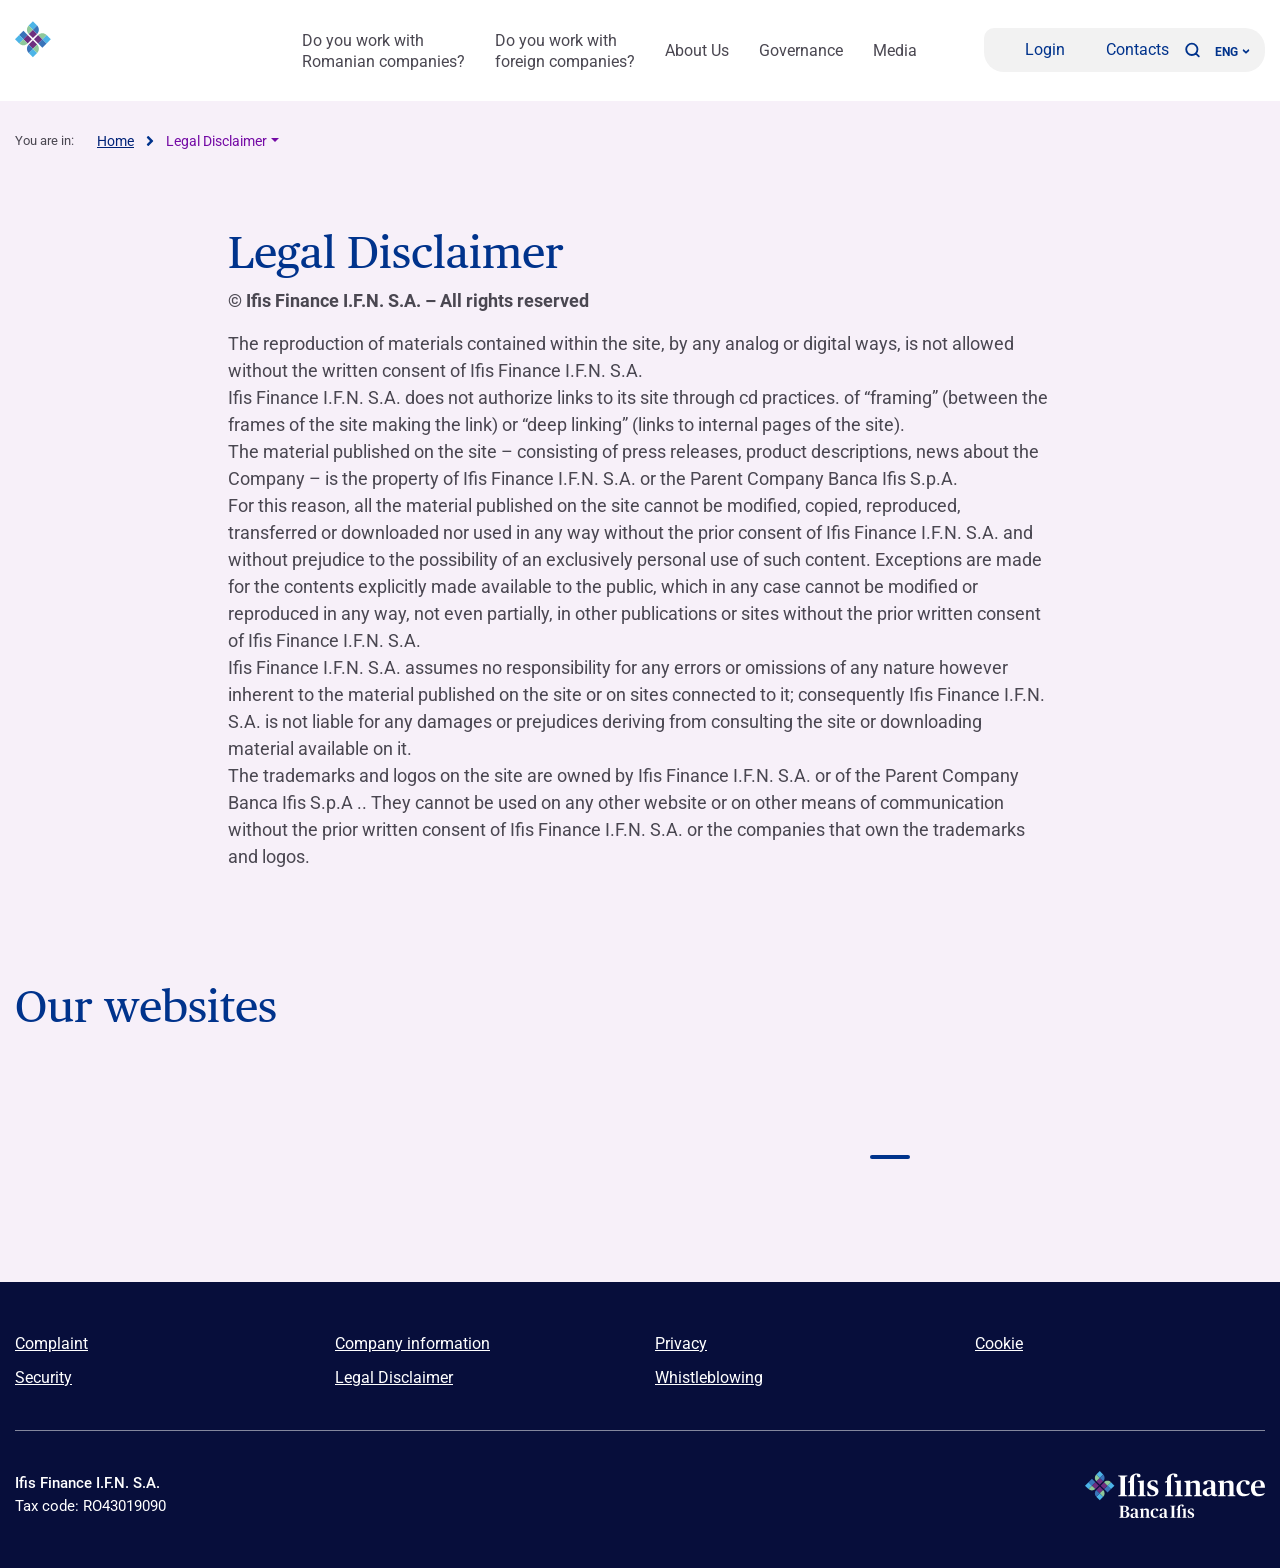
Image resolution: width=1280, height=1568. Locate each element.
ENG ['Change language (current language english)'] (1232, 52)
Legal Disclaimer (216, 141)
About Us (697, 50)
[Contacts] (1124, 50)
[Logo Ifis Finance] (125, 50)
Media (895, 50)
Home (115, 141)
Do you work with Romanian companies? (383, 51)
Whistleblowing (709, 1377)
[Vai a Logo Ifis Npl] (640, 1117)
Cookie (999, 1343)
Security (43, 1377)
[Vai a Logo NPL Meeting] (1140, 1117)
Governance (801, 50)
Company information (412, 1343)
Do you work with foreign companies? (565, 51)
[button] (1192, 50)
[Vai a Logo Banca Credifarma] (390, 1117)
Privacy (681, 1343)
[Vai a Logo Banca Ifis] (140, 1117)
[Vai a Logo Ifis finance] (890, 1117)
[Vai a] (140, 1210)
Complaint (51, 1343)
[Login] (1032, 50)
